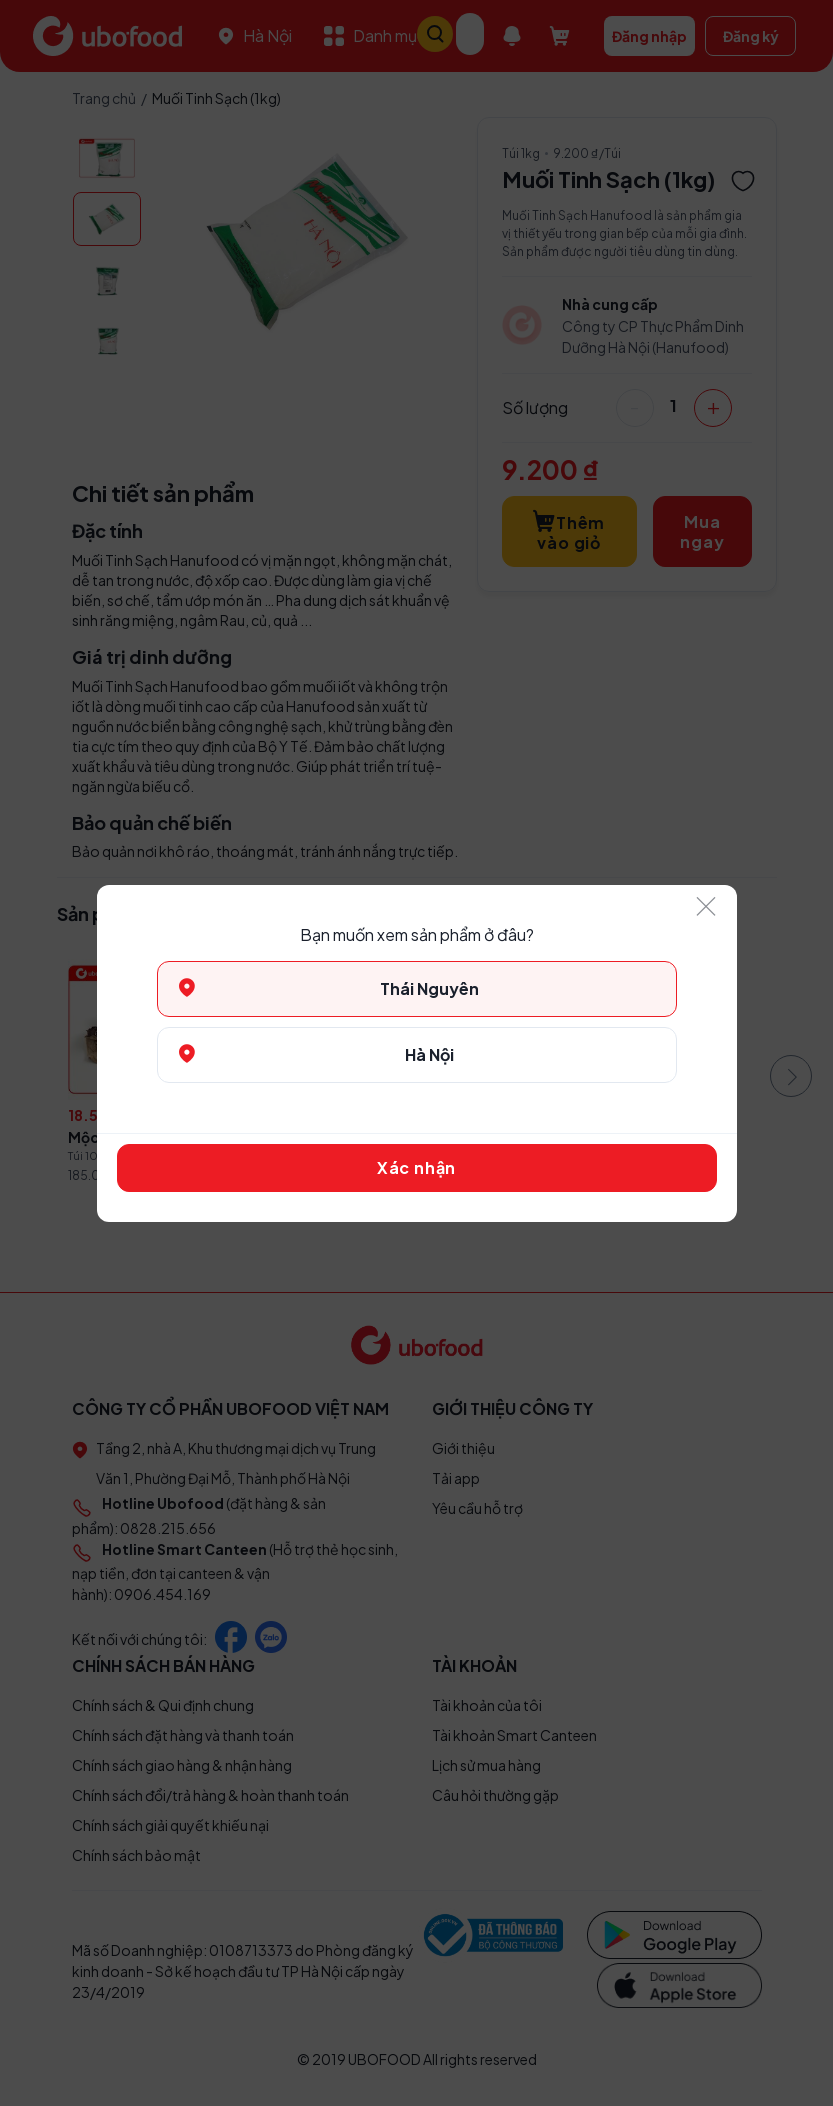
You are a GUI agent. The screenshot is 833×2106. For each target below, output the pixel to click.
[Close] (707, 907)
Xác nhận (416, 1167)
